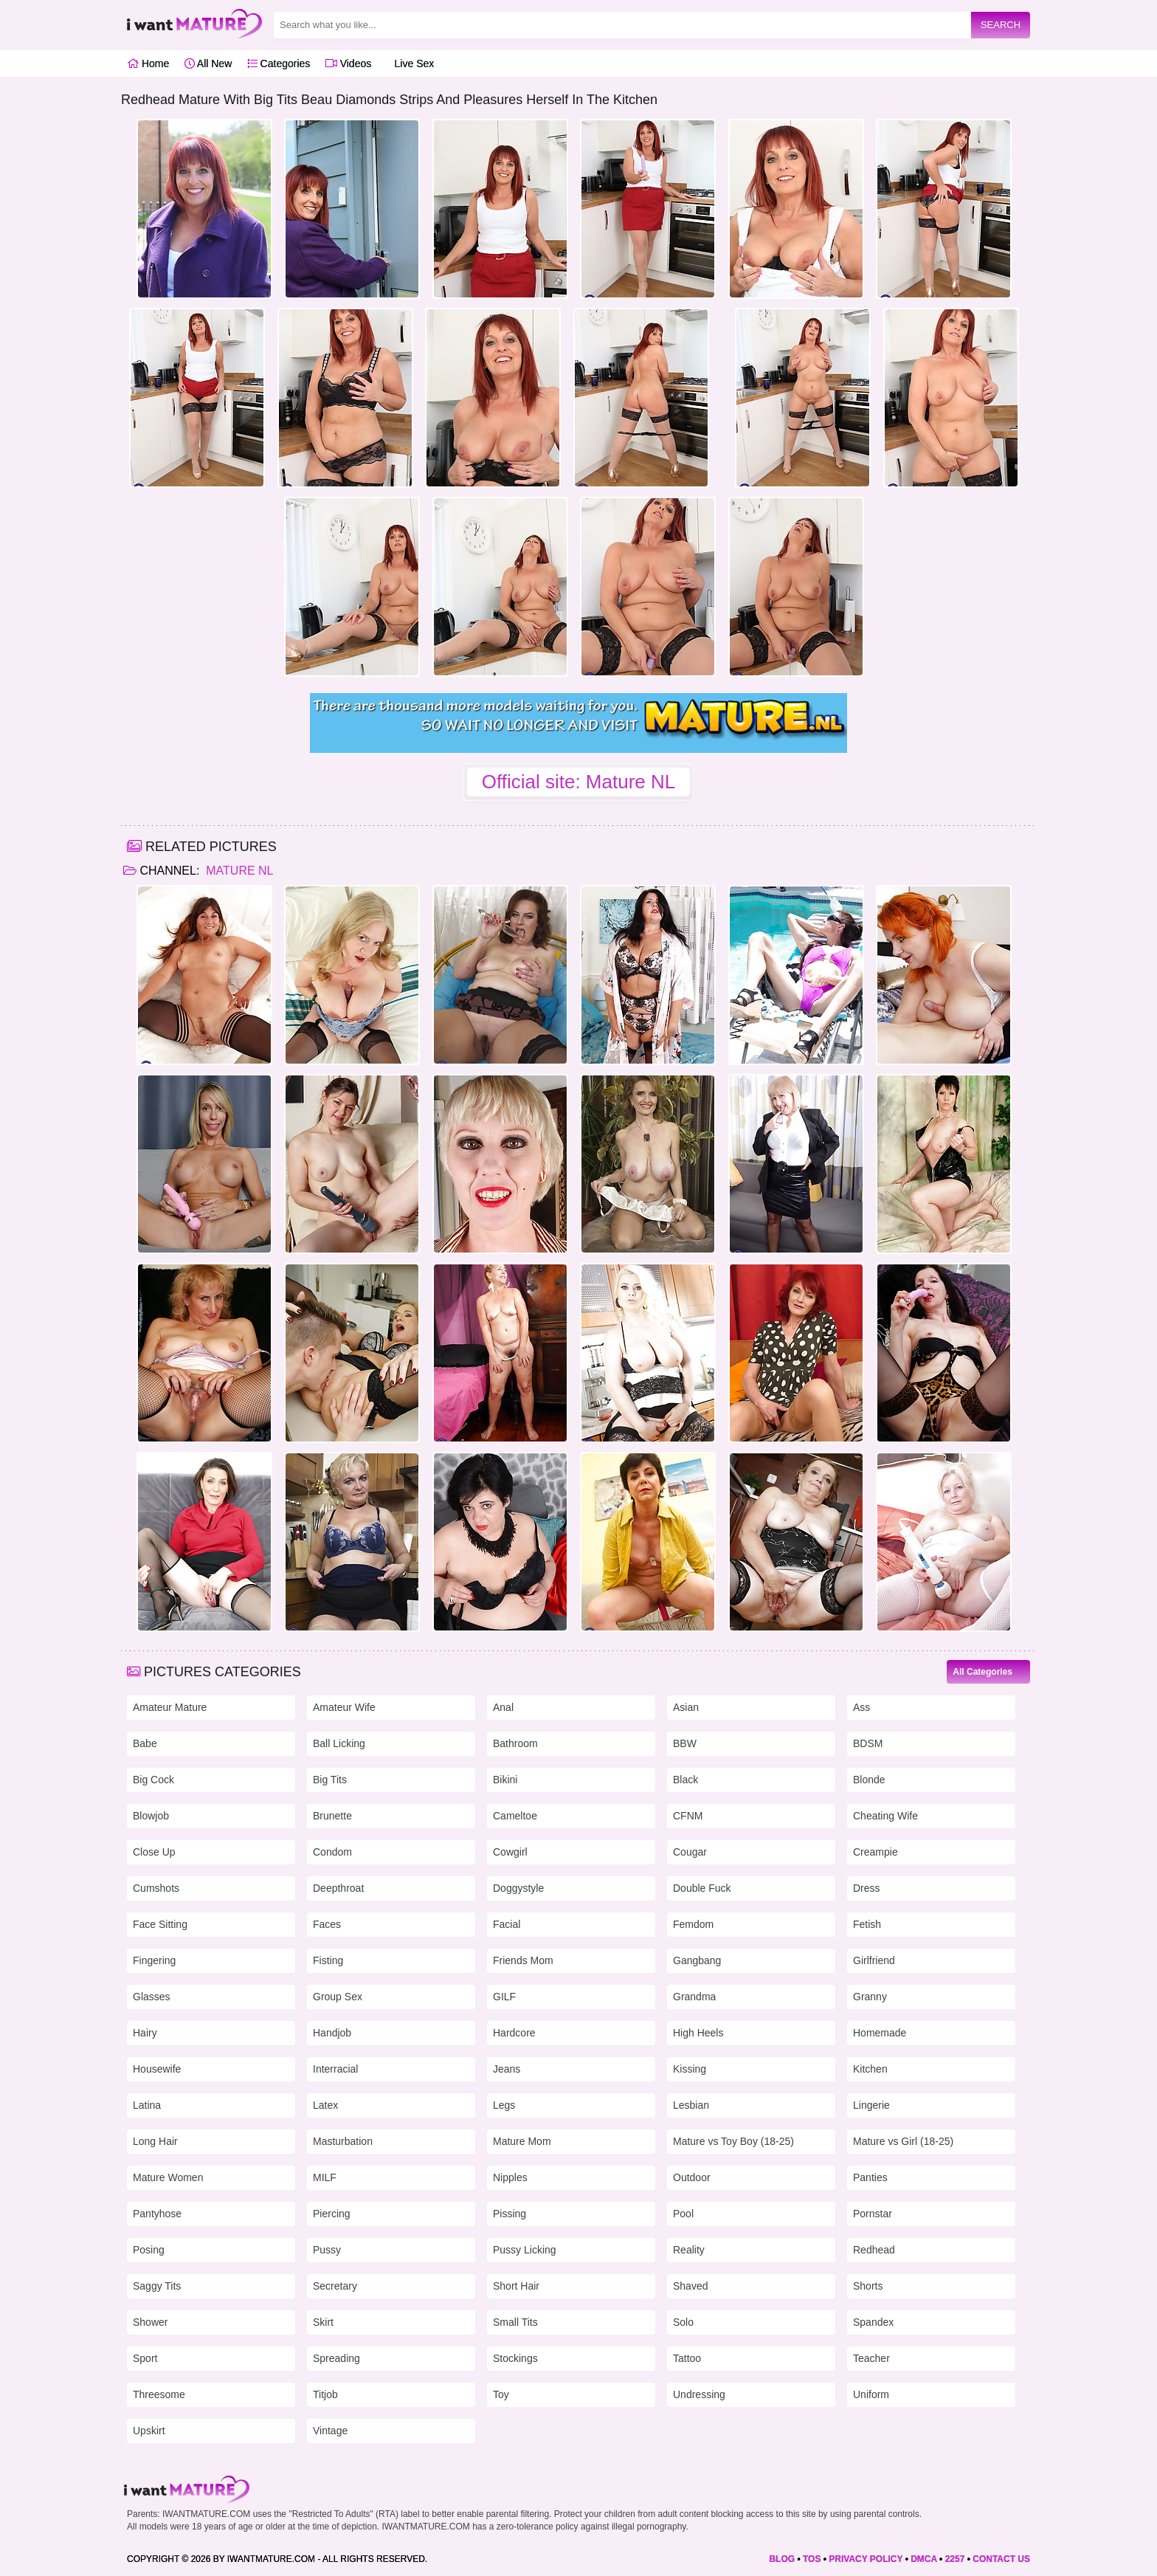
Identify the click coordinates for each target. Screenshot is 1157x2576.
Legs (504, 2105)
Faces (327, 1924)
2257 (955, 2559)
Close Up (154, 1852)
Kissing (689, 2069)
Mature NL (238, 870)
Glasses (151, 1996)
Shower (150, 2322)
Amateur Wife (344, 1707)
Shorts (868, 2286)
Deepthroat (338, 1888)
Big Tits (330, 1779)
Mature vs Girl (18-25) (903, 2141)
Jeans (506, 2069)
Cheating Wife (885, 1816)
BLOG (782, 2559)
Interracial (335, 2069)
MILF (324, 2177)
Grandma (694, 1996)
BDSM (868, 1743)
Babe (145, 1743)
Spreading (336, 2358)
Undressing (699, 2394)
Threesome (159, 2394)
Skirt (323, 2322)
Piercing (331, 2213)
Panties (870, 2177)
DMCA (924, 2559)
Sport (145, 2358)
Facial (506, 1924)
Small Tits (515, 2322)
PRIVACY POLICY (865, 2559)
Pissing (509, 2213)
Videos (348, 63)
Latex (325, 2105)
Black (685, 1779)
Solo (683, 2322)
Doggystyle (518, 1888)
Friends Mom (523, 1960)
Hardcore (514, 2033)
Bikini (505, 1779)
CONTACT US (1001, 2559)
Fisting (328, 1960)
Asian (686, 1707)
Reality (689, 2250)
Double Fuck (702, 1888)
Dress (866, 1888)
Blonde (869, 1779)
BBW (685, 1743)
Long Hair (155, 2141)
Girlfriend (874, 1960)
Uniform (871, 2394)
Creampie (875, 1852)
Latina (147, 2105)
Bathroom (515, 1743)
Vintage (330, 2430)
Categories (279, 63)
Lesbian (691, 2105)
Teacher (871, 2358)
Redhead (874, 2250)
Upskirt (149, 2430)
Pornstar (872, 2213)
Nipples (510, 2177)
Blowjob (151, 1816)
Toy (501, 2394)
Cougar (690, 1852)
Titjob (325, 2394)
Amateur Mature (170, 1707)
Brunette (332, 1816)
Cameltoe (515, 1816)
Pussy (327, 2250)
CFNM (687, 1816)
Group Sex (337, 1996)
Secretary (335, 2286)
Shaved (690, 2286)
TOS (812, 2559)
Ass (861, 1707)
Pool (683, 2213)
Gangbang (697, 1960)
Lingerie (871, 2105)
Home (148, 63)
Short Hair (516, 2286)
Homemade (879, 2033)
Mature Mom (522, 2141)
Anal (503, 1707)
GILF (504, 1996)
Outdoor (692, 2177)
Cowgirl (510, 1852)
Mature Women (168, 2177)
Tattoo (687, 2358)
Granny (870, 1996)
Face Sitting (160, 1924)
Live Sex (411, 63)
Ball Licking (339, 1743)
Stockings (515, 2358)
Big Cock (153, 1779)
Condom (332, 1852)
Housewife (157, 2069)
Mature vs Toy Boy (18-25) (733, 2141)
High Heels (698, 2033)
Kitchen (870, 2069)
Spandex (873, 2322)
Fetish (867, 1924)
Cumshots (156, 1888)
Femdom (693, 1924)
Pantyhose (157, 2213)
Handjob (332, 2033)
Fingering (154, 1960)
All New (208, 63)
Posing (149, 2250)
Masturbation (343, 2141)
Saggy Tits (157, 2286)
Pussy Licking (524, 2250)
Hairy (145, 2033)
